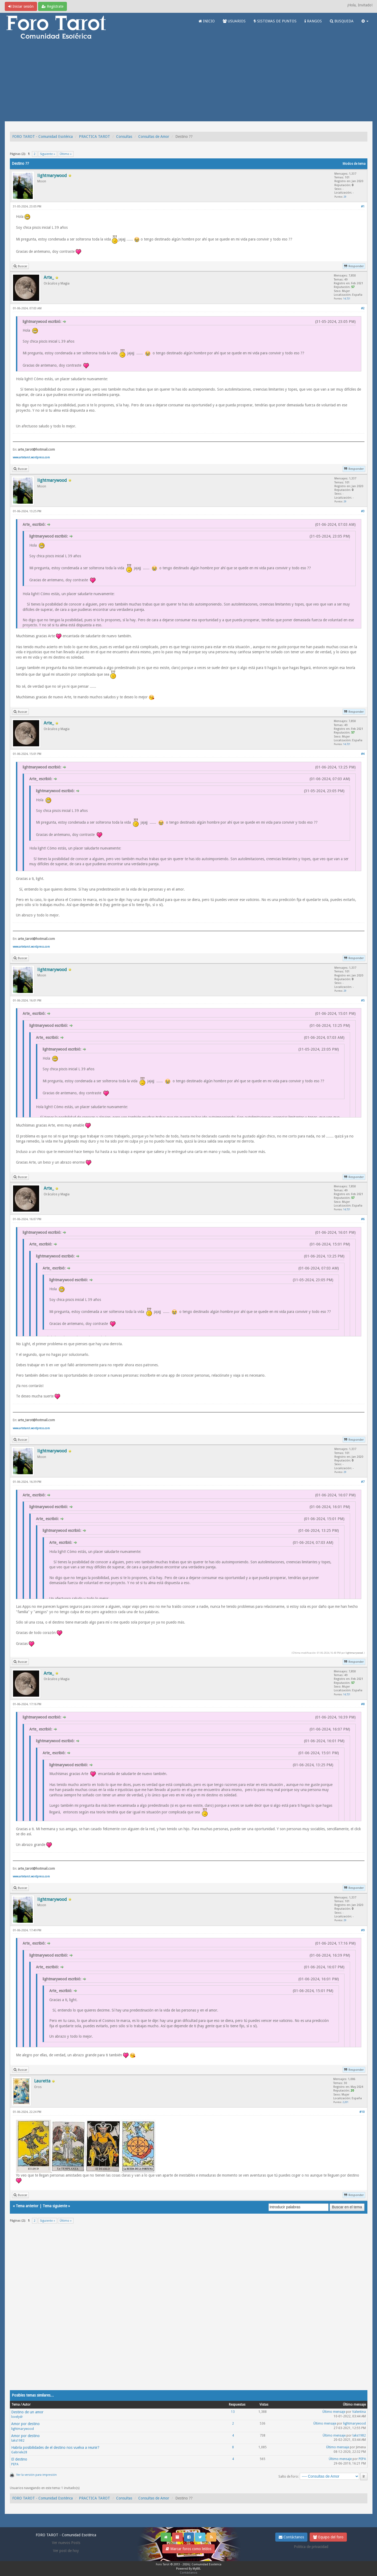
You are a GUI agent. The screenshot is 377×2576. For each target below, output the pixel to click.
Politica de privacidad (311, 2547)
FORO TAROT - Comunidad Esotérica (42, 136)
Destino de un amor (27, 2412)
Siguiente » (47, 154)
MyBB (196, 2568)
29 (345, 196)
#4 (362, 754)
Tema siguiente (55, 2206)
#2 (362, 308)
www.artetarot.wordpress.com (31, 457)
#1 (362, 206)
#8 (362, 1704)
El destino (19, 2459)
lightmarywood (354, 1652)
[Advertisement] (188, 81)
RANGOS (313, 21)
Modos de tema (354, 164)
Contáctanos (291, 2537)
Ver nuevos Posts (66, 2543)
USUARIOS (234, 21)
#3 (362, 511)
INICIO (206, 21)
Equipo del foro (328, 2537)
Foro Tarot (162, 2564)
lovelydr (17, 2417)
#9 (362, 1930)
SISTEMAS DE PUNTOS (275, 21)
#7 (362, 1482)
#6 (362, 1219)
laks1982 (18, 2440)
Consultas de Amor (153, 136)
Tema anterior (27, 2206)
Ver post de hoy (66, 2551)
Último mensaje (333, 2412)
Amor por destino (25, 2424)
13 (233, 2412)
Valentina (359, 2412)
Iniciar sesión (21, 6)
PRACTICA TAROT (94, 136)
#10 (361, 2112)
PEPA (14, 2464)
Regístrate (52, 6)
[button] (365, 21)
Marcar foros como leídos (188, 2549)
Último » (66, 154)
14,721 (346, 298)
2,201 (345, 2102)
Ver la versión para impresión (36, 2475)
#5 (362, 1000)
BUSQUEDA (342, 21)
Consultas (124, 136)
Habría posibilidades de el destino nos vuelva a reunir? (55, 2447)
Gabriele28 (19, 2452)
